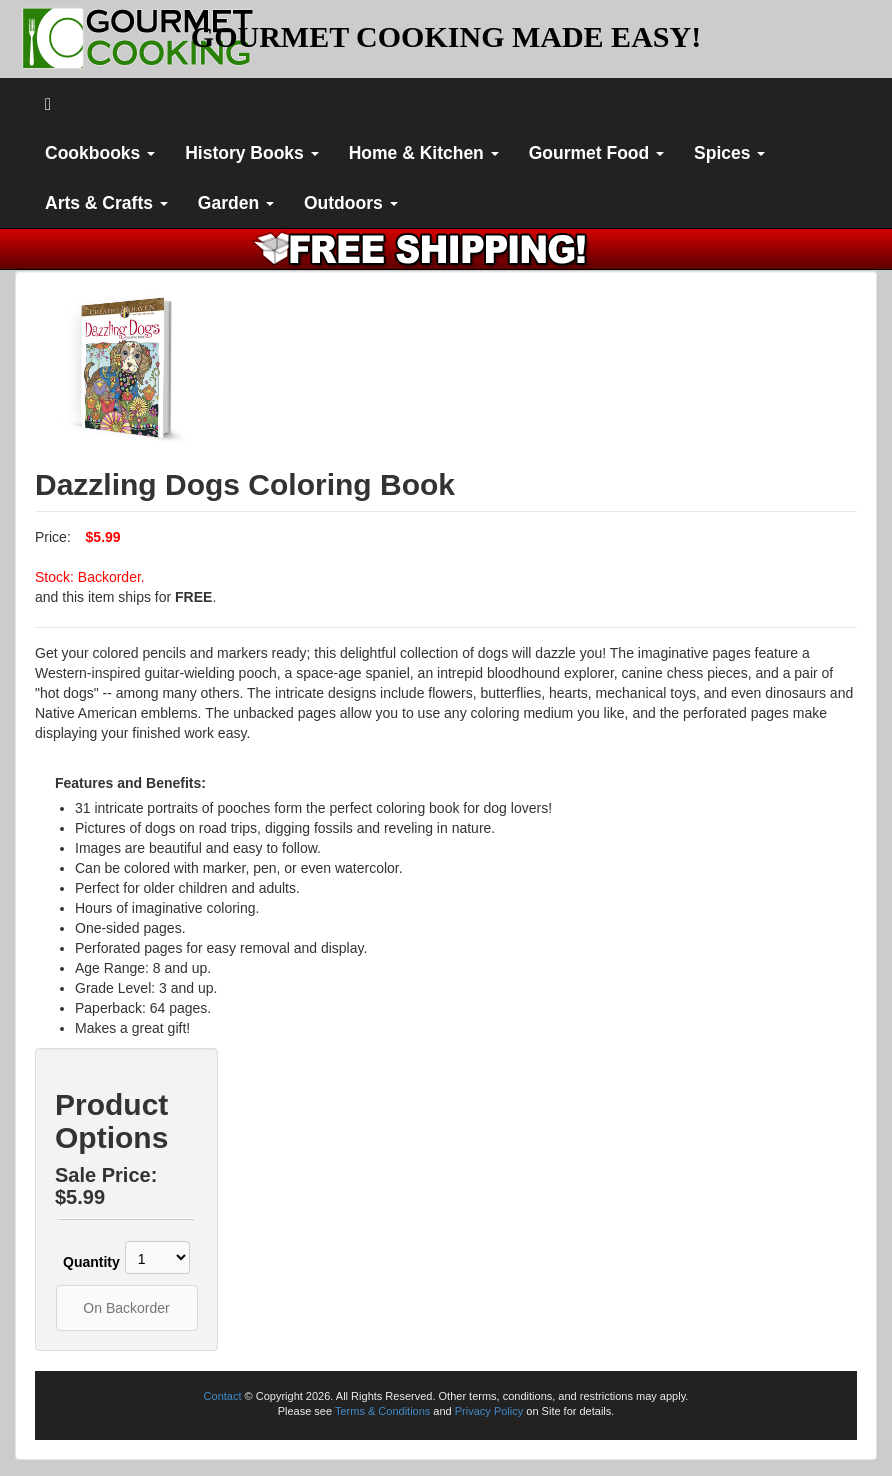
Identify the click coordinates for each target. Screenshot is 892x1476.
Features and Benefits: (130, 783)
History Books (252, 153)
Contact (223, 1396)
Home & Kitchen (424, 153)
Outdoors (351, 203)
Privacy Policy (489, 1411)
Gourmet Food (596, 153)
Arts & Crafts (106, 203)
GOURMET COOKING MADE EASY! (446, 36)
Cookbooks (100, 153)
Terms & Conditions (382, 1411)
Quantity (83, 1262)
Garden (236, 203)
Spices (729, 153)
